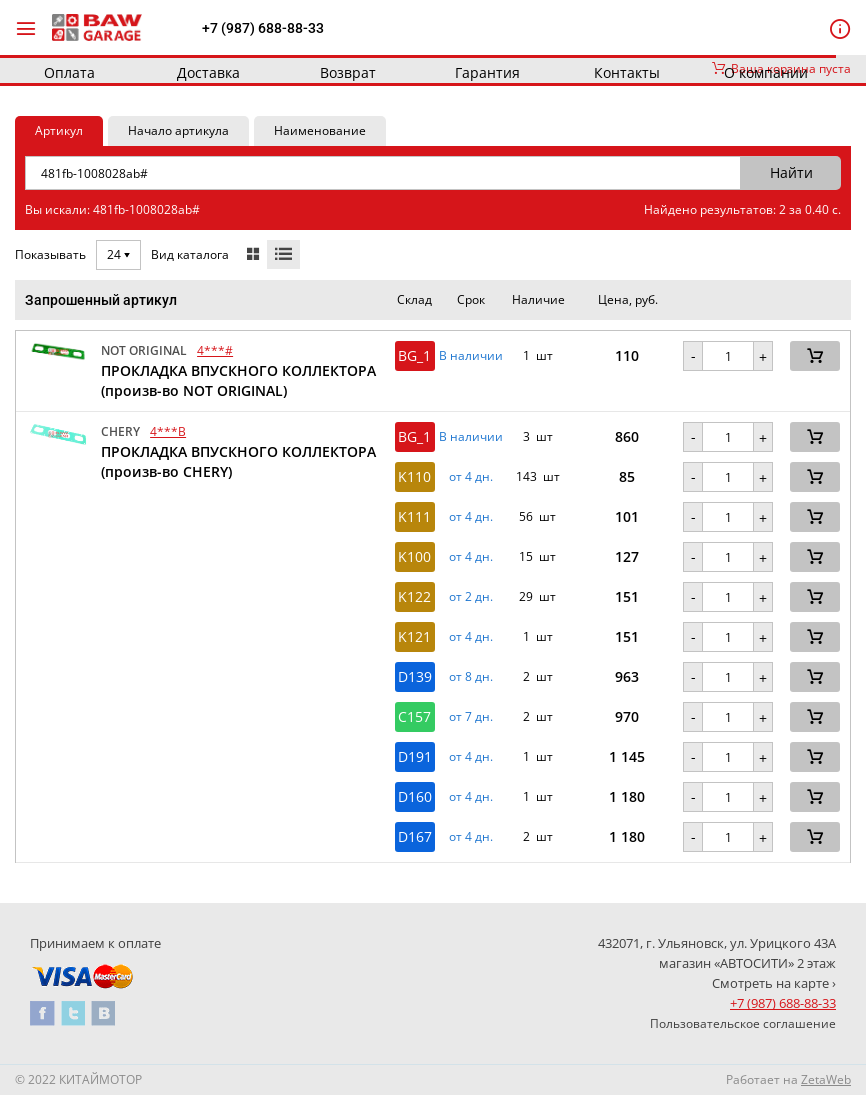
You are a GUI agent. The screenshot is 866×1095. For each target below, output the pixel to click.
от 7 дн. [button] (471, 717)
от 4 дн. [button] (471, 477)
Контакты (627, 72)
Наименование (320, 130)
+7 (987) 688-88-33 (263, 28)
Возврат (348, 72)
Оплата (69, 72)
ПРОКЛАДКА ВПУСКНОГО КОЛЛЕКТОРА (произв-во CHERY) (238, 461)
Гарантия (487, 72)
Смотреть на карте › (774, 983)
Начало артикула (178, 130)
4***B (168, 431)
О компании (766, 72)
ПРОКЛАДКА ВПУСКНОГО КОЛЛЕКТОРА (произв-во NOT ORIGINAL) (238, 380)
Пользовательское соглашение (743, 1023)
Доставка (208, 72)
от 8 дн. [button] (471, 677)
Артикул (59, 130)
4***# (215, 350)
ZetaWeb (826, 1079)
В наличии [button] (471, 356)
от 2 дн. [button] (471, 597)
